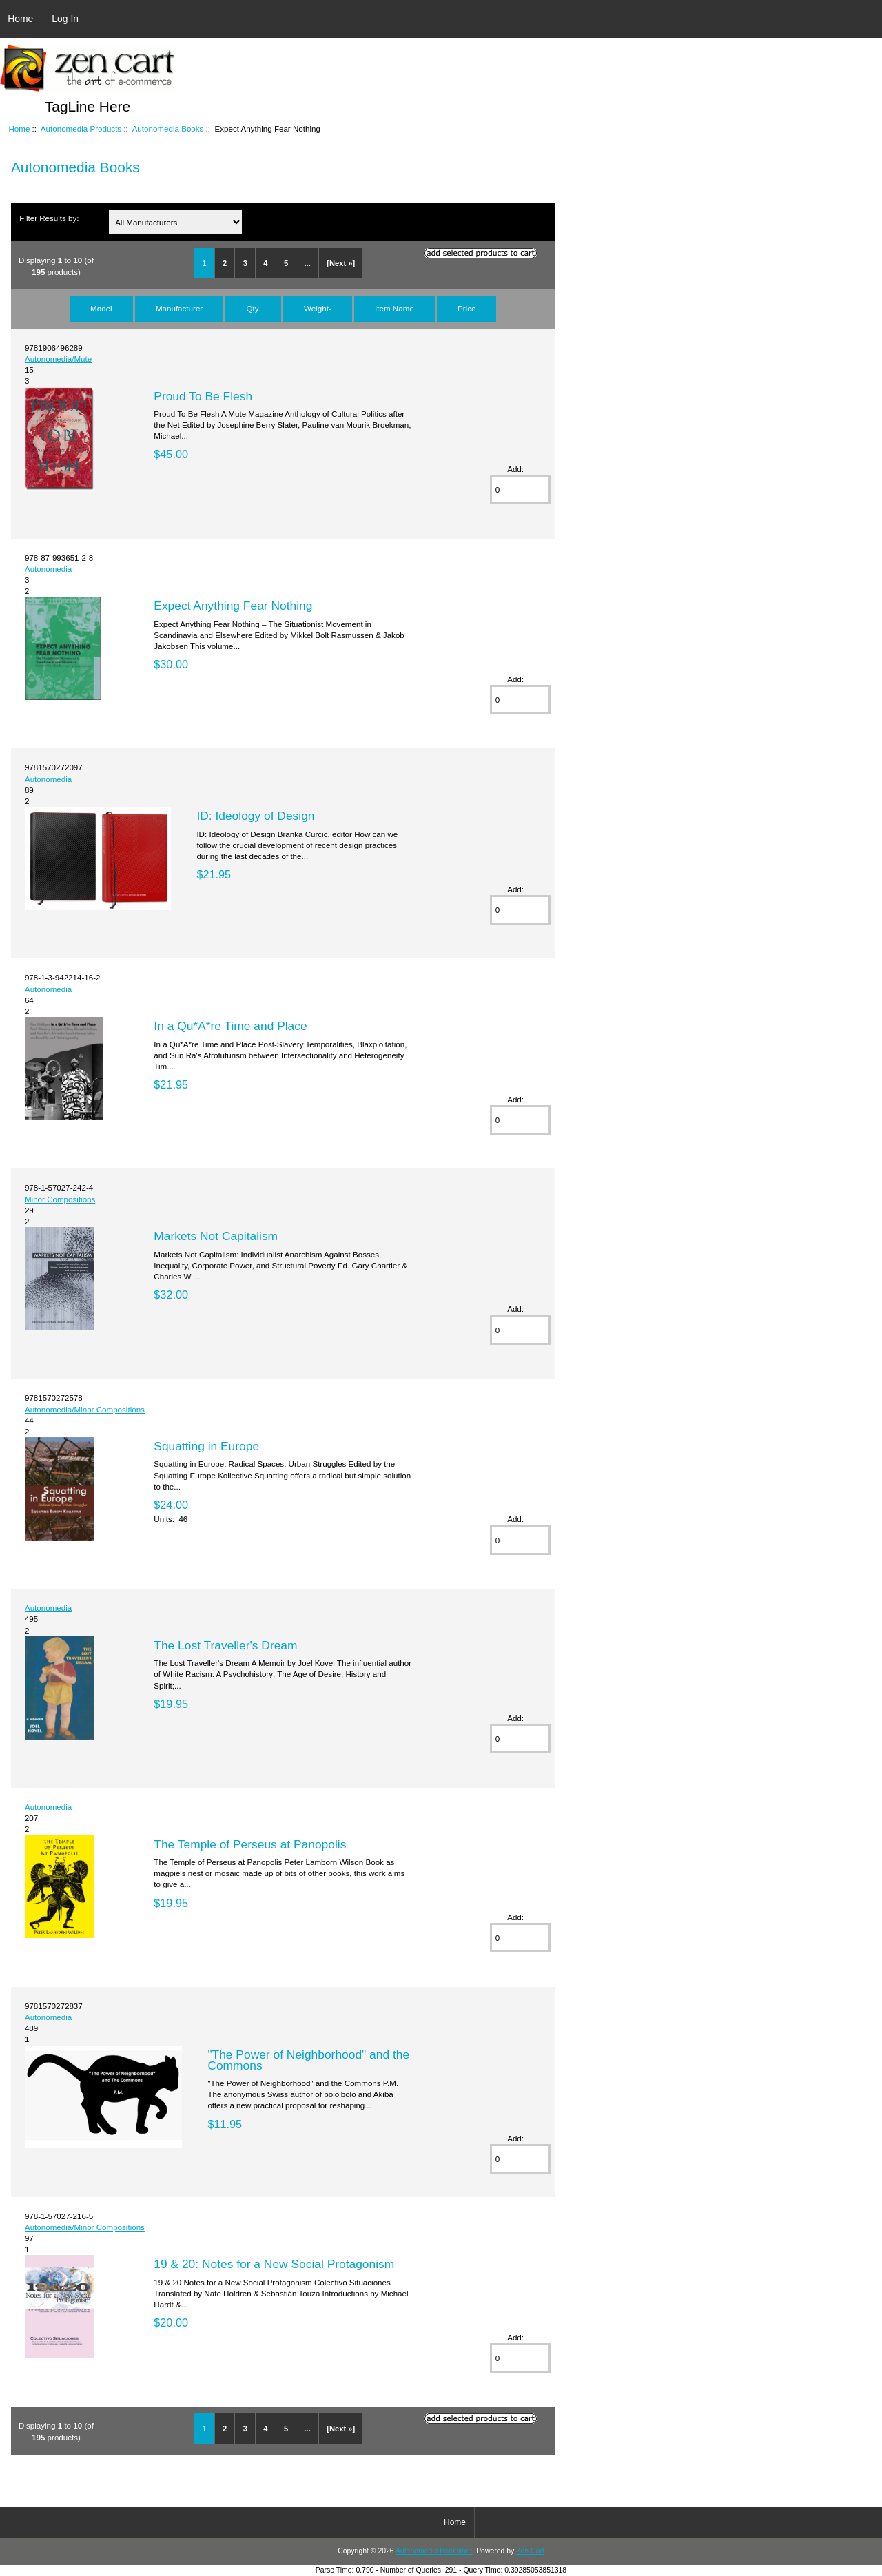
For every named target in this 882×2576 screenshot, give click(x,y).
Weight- (317, 308)
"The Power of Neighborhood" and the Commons (308, 2060)
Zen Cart (530, 2551)
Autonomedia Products (81, 128)
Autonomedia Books (168, 128)
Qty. (253, 308)
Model (101, 308)
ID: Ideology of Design (255, 816)
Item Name (394, 308)
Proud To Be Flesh (203, 396)
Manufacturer (179, 308)
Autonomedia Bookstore (434, 2551)
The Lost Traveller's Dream (225, 1645)
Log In (65, 18)
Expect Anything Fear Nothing (233, 605)
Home (20, 18)
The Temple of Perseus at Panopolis (250, 1844)
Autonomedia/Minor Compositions (85, 1409)
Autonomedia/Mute (58, 358)
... (308, 263)
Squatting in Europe (206, 1446)
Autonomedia (48, 568)
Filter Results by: (49, 218)
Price (466, 308)
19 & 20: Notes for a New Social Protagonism (274, 2264)
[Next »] (341, 263)
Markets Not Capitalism (216, 1236)
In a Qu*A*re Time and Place (230, 1026)
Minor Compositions (60, 1199)
